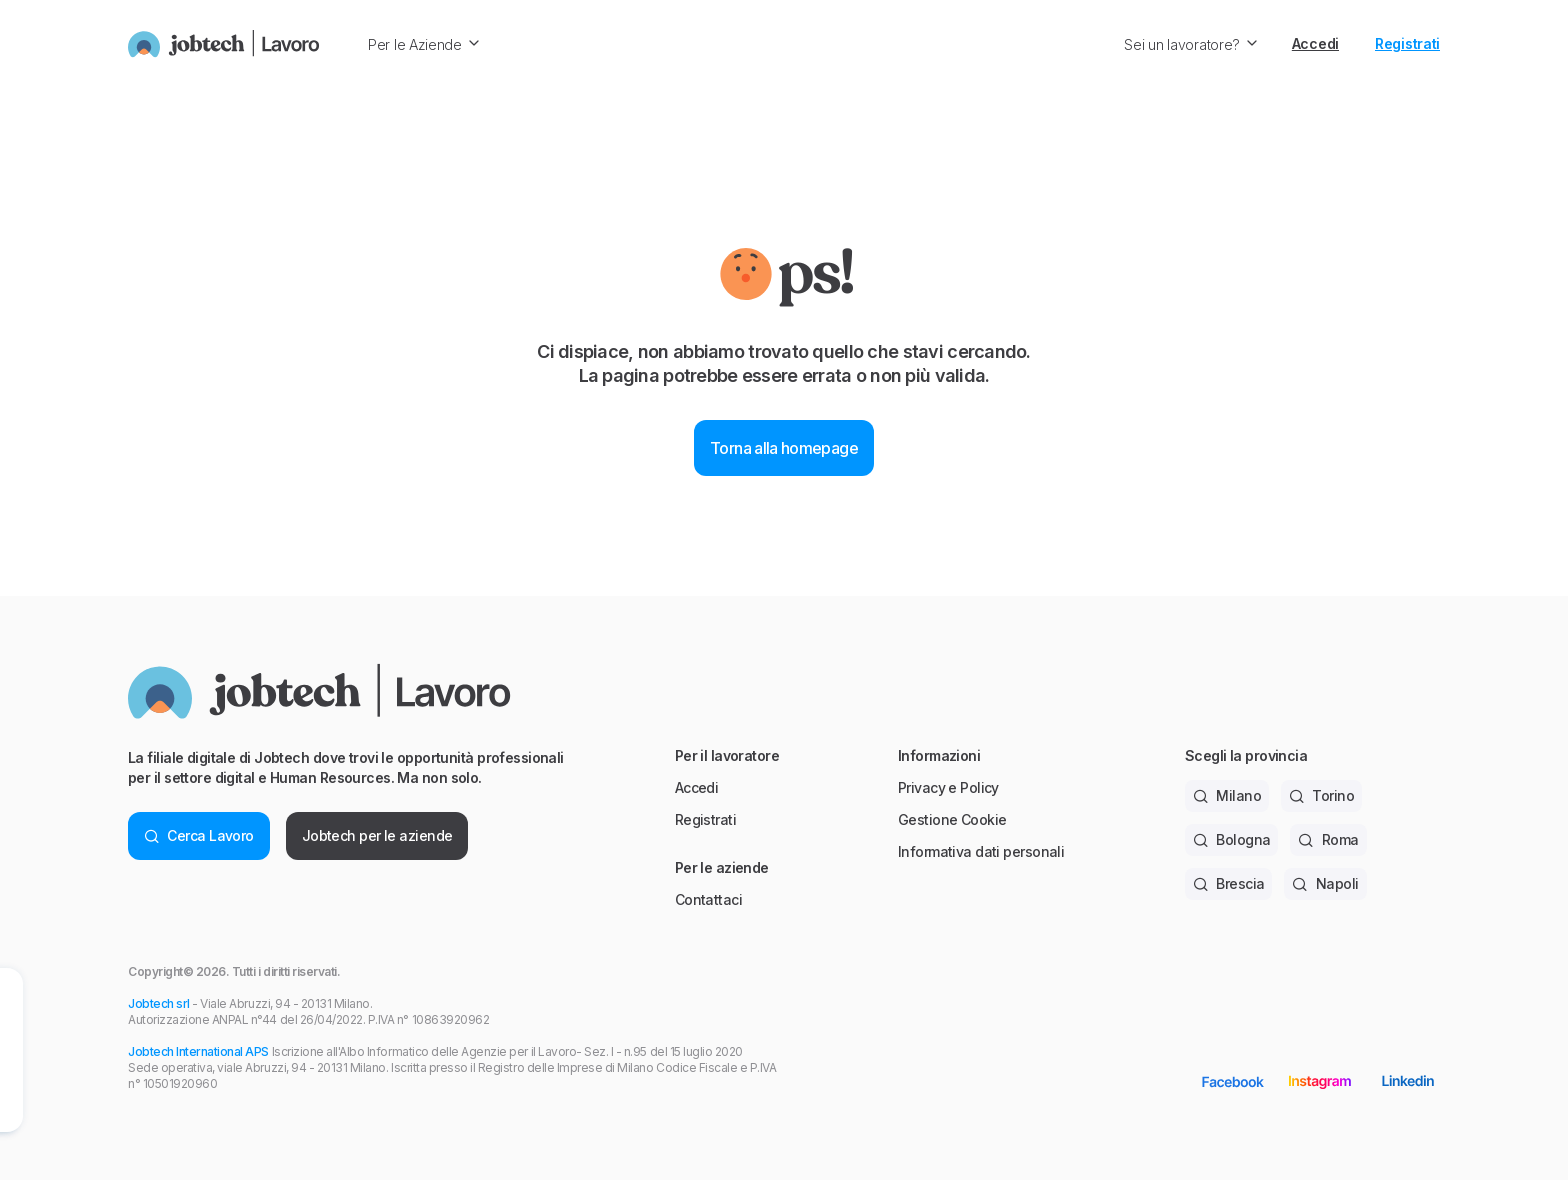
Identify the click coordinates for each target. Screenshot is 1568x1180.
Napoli (1325, 883)
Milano (1227, 795)
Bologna (1232, 839)
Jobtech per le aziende (377, 835)
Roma (1328, 839)
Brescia (1229, 883)
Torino (1321, 795)
